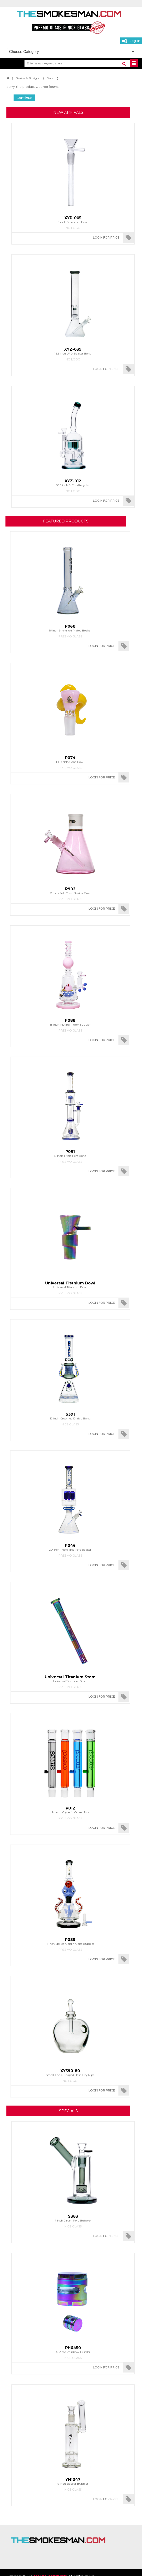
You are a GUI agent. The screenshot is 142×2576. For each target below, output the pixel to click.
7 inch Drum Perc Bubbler (73, 2218)
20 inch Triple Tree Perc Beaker (70, 1547)
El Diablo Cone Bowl (70, 760)
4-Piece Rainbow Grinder (73, 2350)
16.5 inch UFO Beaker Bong (73, 351)
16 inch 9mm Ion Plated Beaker (70, 628)
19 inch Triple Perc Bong (70, 1153)
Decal (50, 78)
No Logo (73, 228)
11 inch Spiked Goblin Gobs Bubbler (70, 1941)
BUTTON (134, 63)
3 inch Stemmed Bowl (73, 220)
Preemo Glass (70, 636)
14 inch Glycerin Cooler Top (70, 1810)
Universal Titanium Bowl (70, 1285)
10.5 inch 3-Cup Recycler (73, 483)
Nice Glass (70, 1424)
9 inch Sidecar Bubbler (73, 2481)
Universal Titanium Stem (70, 1679)
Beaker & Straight (28, 78)
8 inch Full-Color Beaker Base (70, 891)
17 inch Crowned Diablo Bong (70, 1416)
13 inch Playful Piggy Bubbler (70, 1022)
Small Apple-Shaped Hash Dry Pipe (70, 2073)
